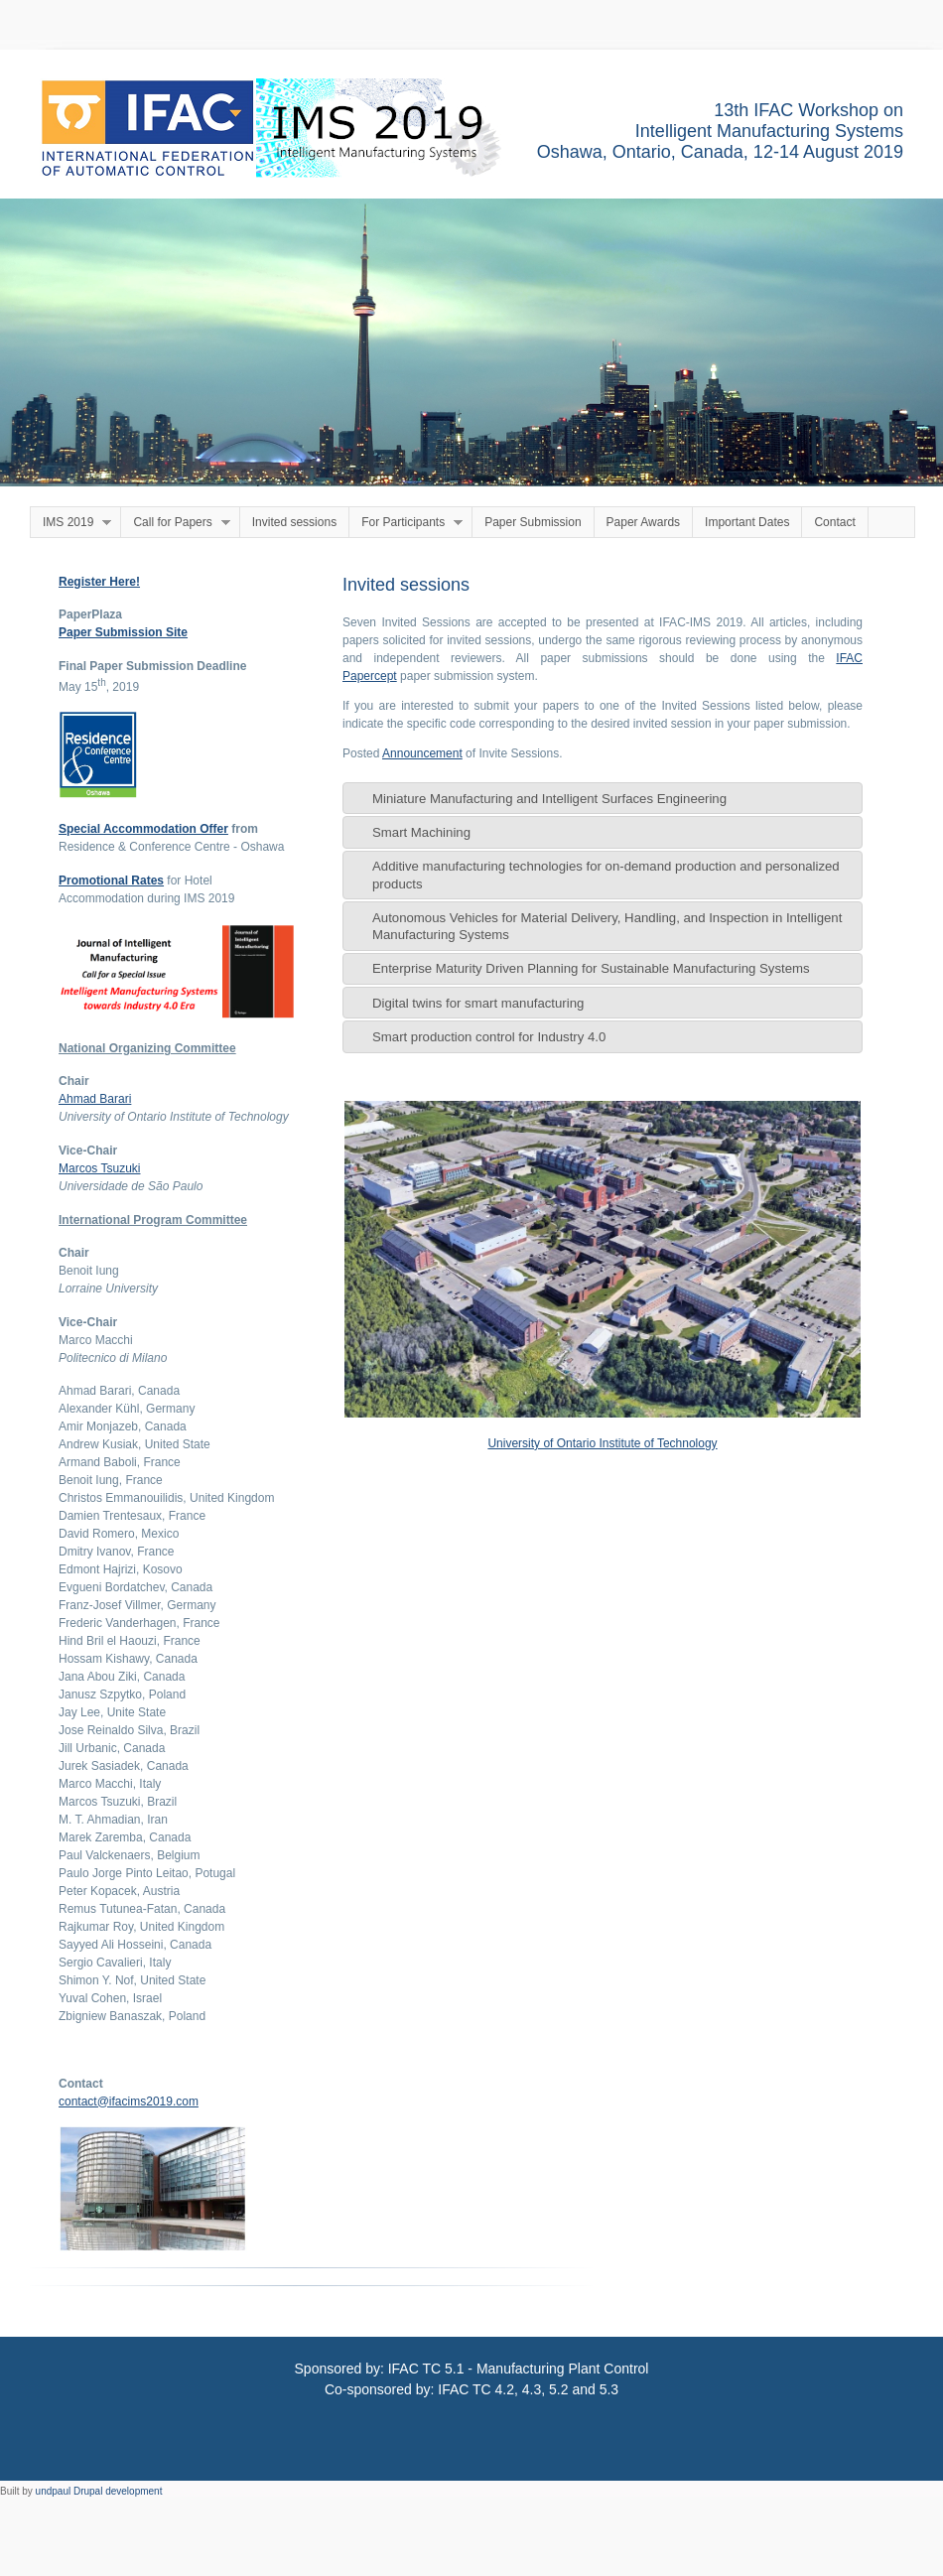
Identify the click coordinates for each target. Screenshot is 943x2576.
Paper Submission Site (123, 632)
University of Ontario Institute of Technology (602, 1443)
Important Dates (747, 522)
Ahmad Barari (95, 1099)
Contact (834, 522)
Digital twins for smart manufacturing (478, 1003)
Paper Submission (532, 522)
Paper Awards (643, 522)
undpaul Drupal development (99, 2491)
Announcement (422, 753)
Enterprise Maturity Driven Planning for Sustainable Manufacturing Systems (591, 968)
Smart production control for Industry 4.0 (489, 1036)
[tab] (602, 798)
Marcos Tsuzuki (99, 1168)
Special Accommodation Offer (143, 829)
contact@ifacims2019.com (129, 2101)
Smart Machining (421, 832)
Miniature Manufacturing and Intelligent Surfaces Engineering (549, 798)
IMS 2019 (71, 522)
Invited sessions (294, 522)
